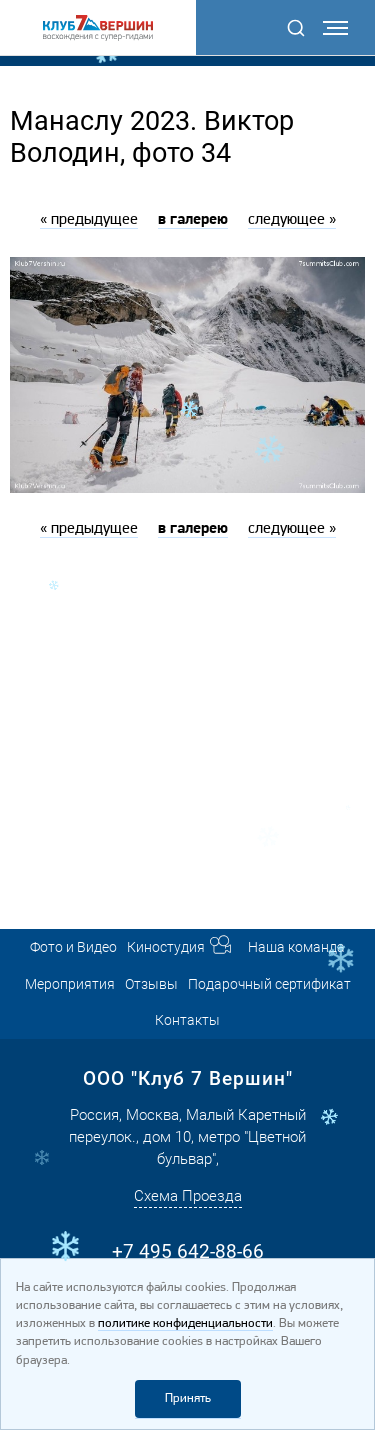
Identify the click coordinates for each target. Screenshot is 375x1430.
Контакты (187, 1020)
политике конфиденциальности (185, 1323)
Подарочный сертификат (269, 984)
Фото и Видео (73, 947)
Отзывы (151, 984)
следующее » (292, 220)
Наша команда (296, 947)
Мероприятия (70, 984)
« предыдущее (89, 220)
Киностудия (166, 947)
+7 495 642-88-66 (188, 1251)
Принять (188, 1398)
